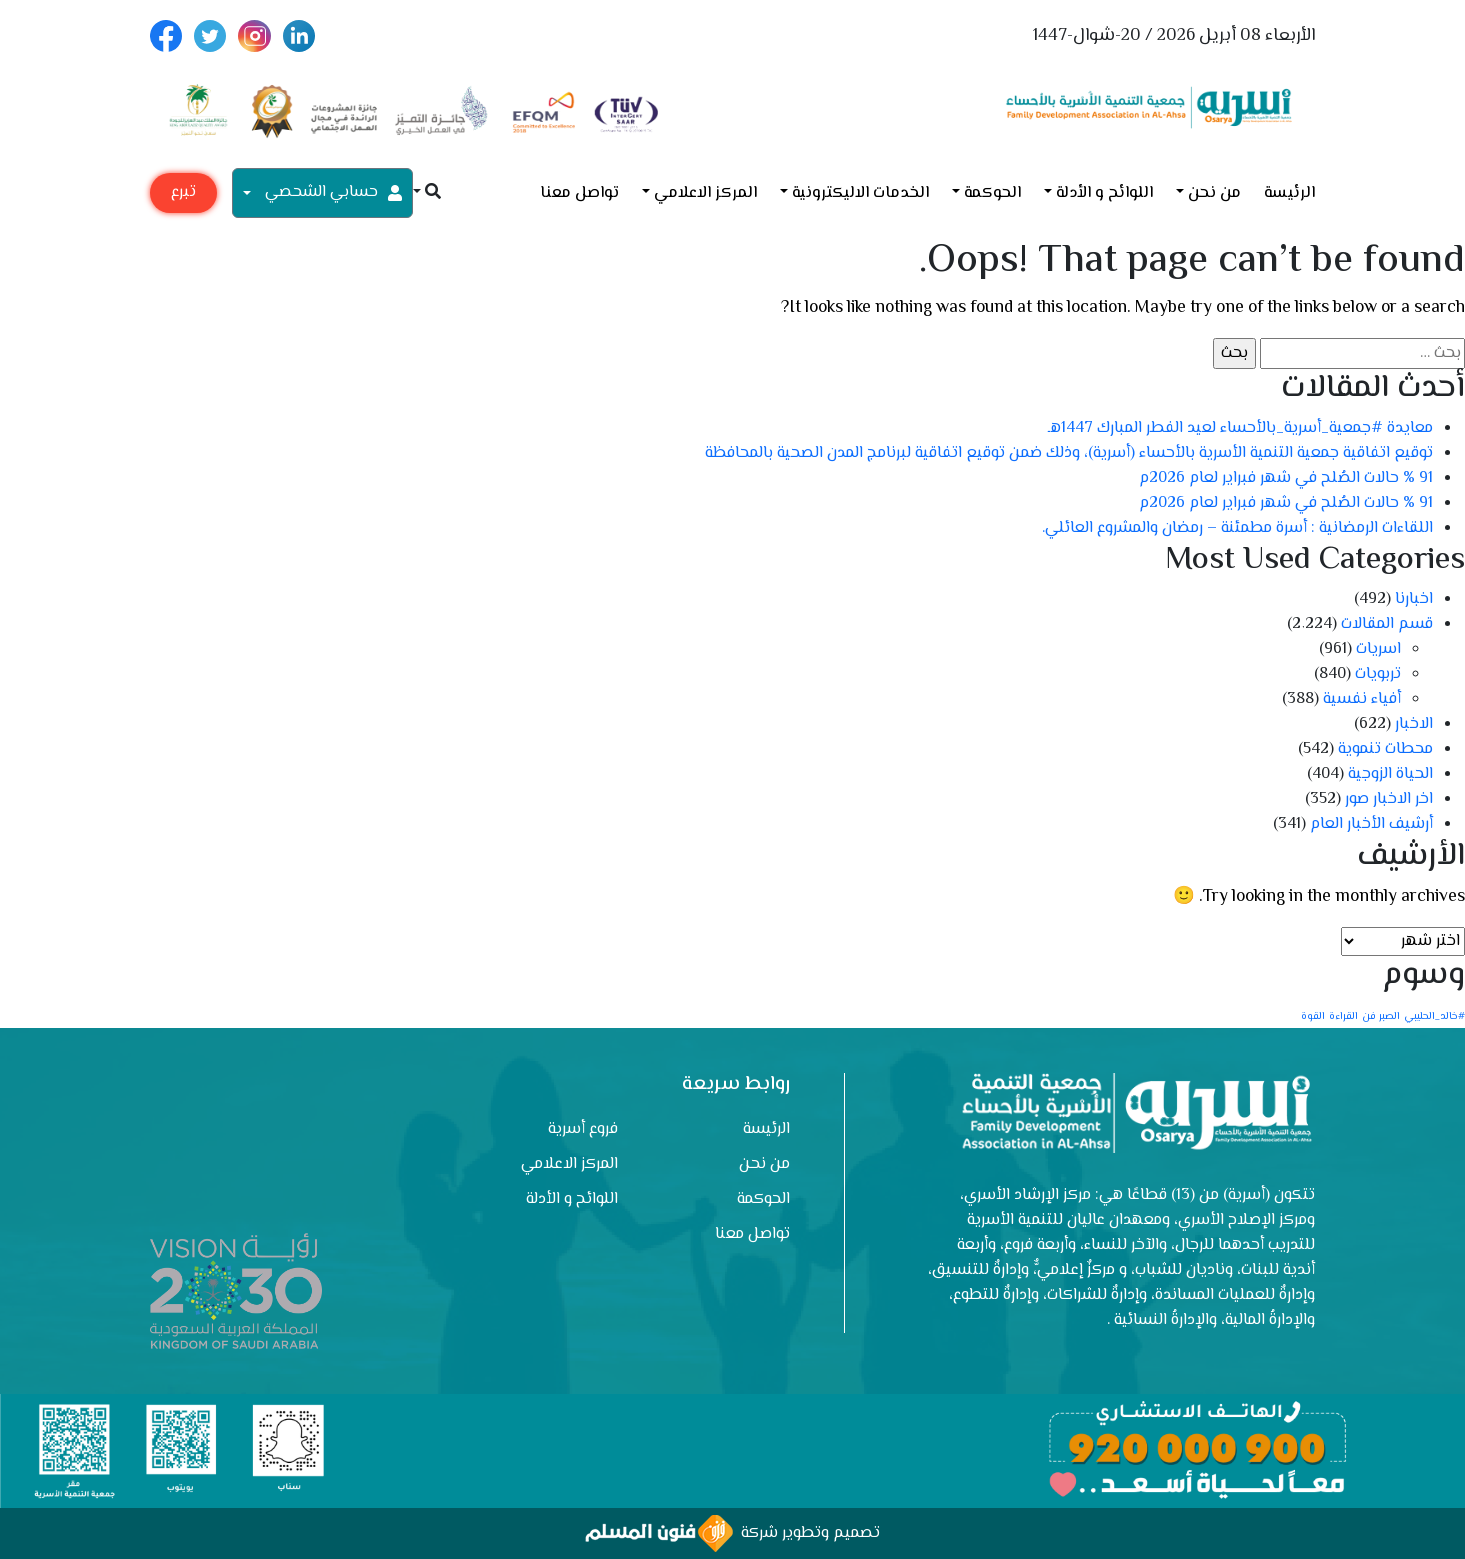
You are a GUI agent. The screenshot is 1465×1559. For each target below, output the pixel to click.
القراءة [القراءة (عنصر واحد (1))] (1343, 1016)
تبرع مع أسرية (183, 196)
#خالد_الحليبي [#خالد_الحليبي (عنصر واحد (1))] (1434, 1016)
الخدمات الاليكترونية (860, 193)
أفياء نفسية (1362, 699)
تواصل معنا (579, 193)
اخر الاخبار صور (1389, 799)
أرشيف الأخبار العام (1371, 824)
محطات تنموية (1385, 749)
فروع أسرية (583, 1129)
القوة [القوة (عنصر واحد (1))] (1313, 1016)
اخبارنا (1414, 599)
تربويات (1378, 674)
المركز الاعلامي (705, 193)
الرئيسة (1289, 193)
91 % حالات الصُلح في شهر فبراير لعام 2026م (1286, 478)
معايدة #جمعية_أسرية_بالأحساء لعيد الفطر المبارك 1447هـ (1240, 428)
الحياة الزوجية (1390, 774)
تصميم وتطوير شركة (732, 1533)
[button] (427, 193)
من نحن (1214, 193)
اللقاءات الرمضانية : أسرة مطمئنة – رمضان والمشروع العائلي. (1237, 528)
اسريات (1378, 649)
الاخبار (1414, 724)
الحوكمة (992, 193)
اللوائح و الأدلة (1104, 193)
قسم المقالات (1387, 624)
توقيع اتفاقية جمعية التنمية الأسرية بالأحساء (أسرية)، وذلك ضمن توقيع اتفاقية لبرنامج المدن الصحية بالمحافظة (1069, 453)
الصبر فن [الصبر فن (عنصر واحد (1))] (1381, 1016)
